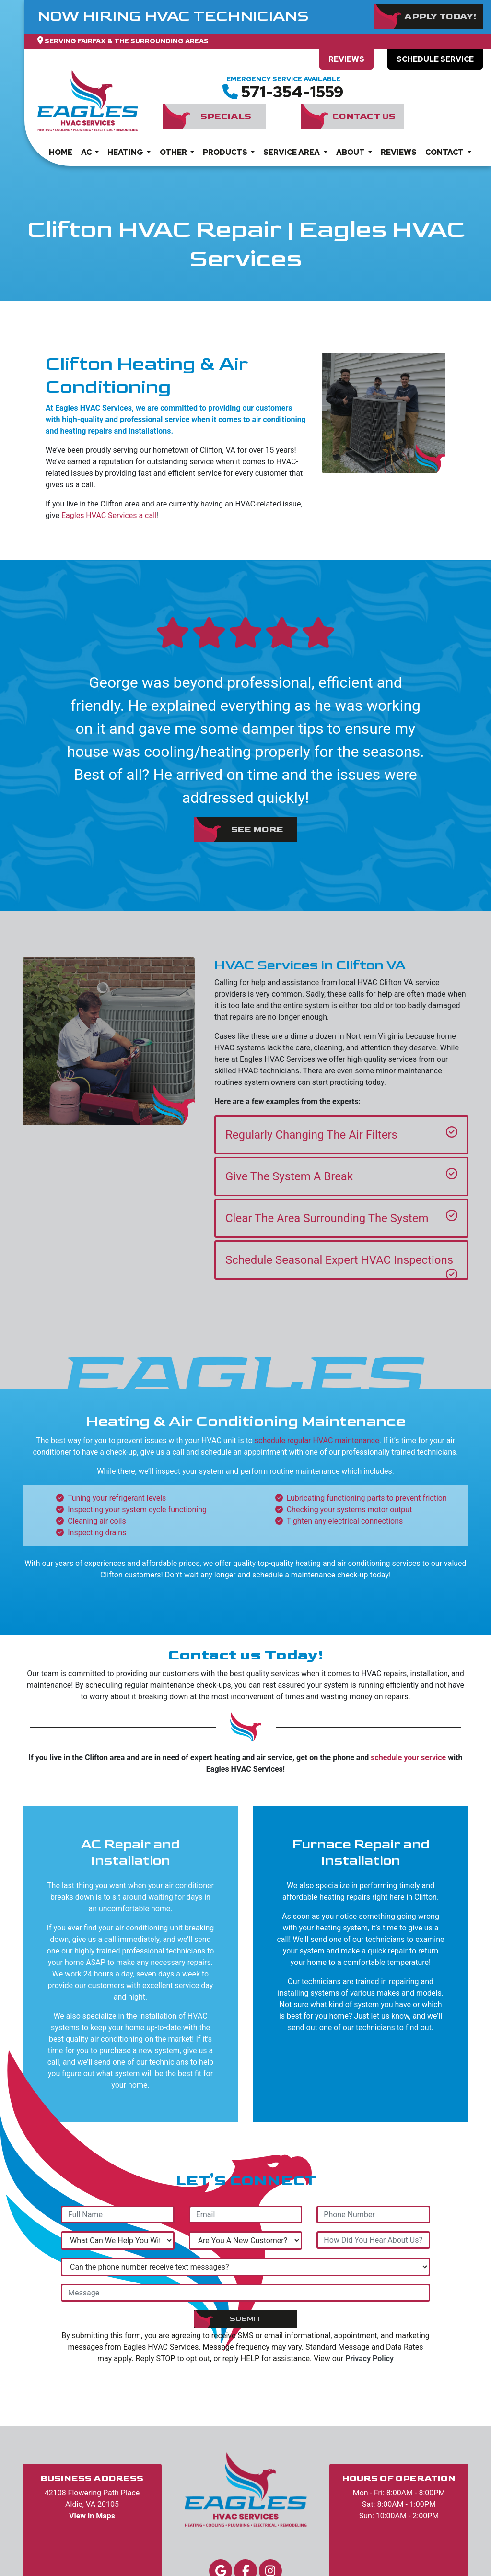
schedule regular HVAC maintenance (317, 1440)
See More (257, 829)
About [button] (351, 152)
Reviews (346, 59)
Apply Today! (440, 17)
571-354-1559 (292, 92)
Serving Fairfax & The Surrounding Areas (127, 40)
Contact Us (364, 116)
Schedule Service (435, 59)
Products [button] (226, 152)
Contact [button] (445, 152)
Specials (225, 116)
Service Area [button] (292, 152)
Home (60, 152)
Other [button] (174, 152)
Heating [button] (126, 152)
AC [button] (87, 152)
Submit (245, 2318)
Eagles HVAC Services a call (109, 515)
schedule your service (408, 1757)
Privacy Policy (369, 2358)
